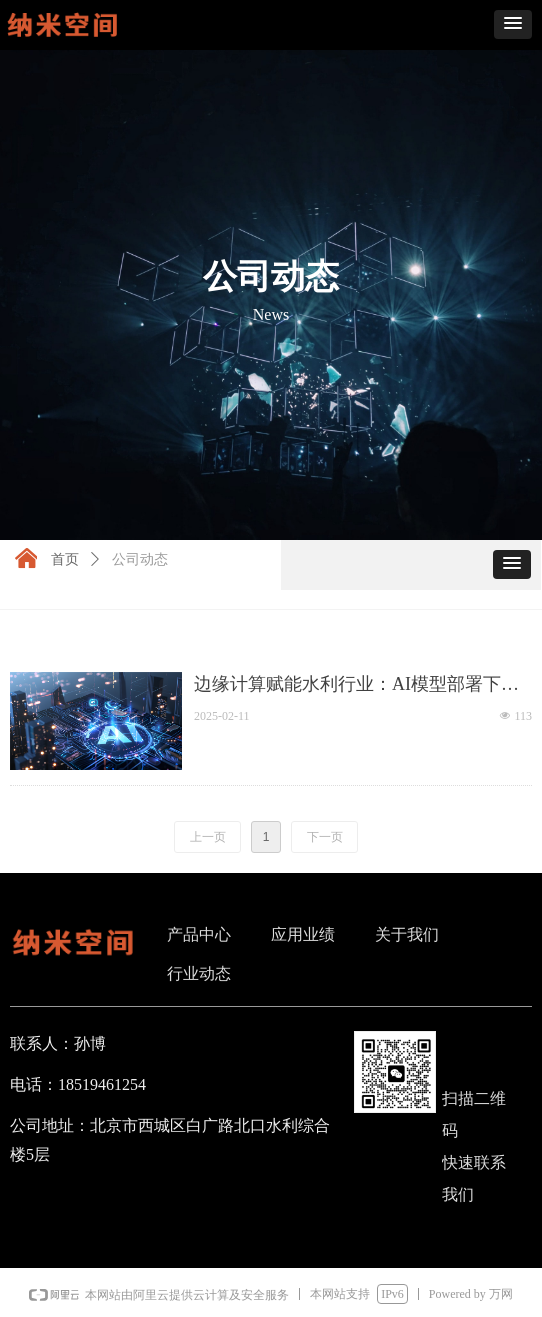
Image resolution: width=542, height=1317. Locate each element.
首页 (65, 559)
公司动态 (140, 559)
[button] (513, 24)
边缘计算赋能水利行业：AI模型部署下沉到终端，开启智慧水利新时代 (356, 685)
